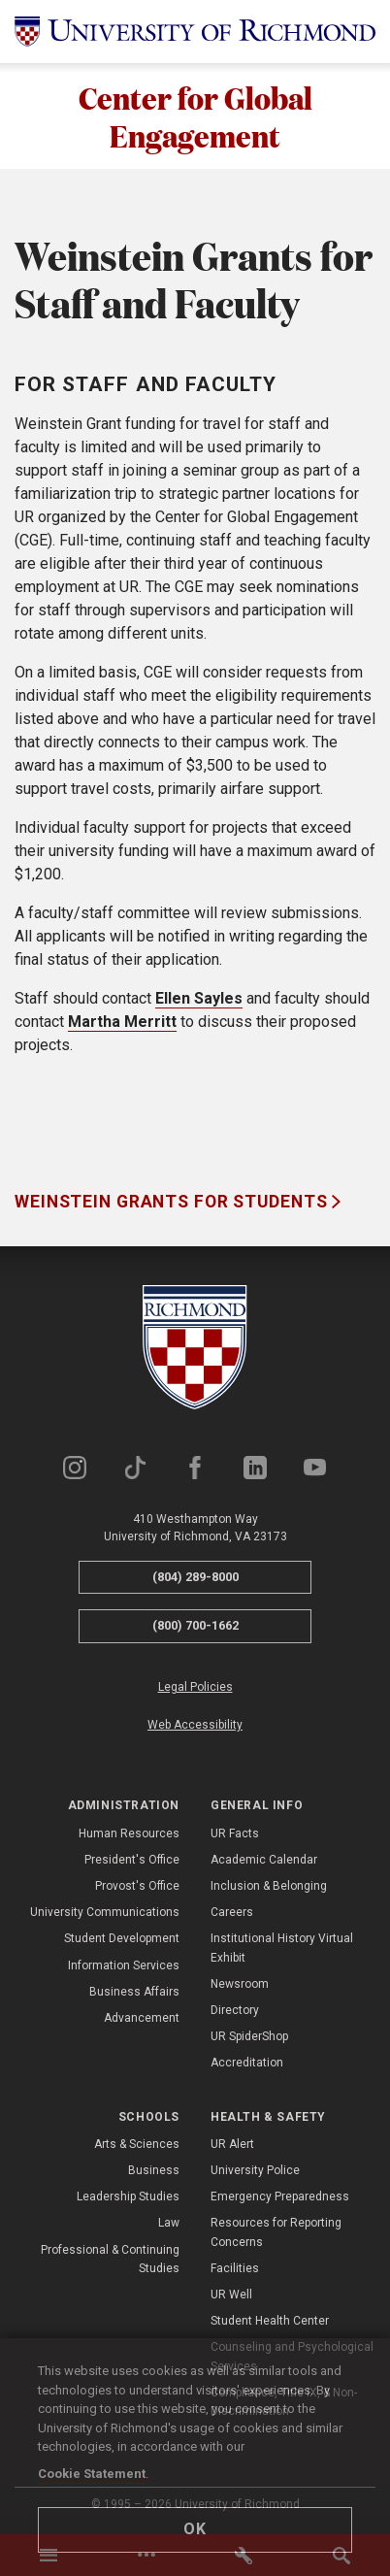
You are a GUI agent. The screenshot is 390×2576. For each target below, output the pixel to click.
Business (153, 2170)
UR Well (231, 2294)
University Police (255, 2170)
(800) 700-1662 (195, 1626)
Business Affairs (134, 1991)
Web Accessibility (195, 1725)
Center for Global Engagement (195, 116)
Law (168, 2223)
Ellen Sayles (199, 999)
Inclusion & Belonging (269, 1886)
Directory (235, 2010)
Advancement (141, 2018)
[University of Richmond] (195, 32)
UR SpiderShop (249, 2037)
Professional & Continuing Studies (110, 2259)
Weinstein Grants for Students (173, 1202)
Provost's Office (137, 1886)
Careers (232, 1913)
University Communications (104, 1913)
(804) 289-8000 (195, 1576)
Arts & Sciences (136, 2144)
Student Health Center (270, 2321)
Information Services (123, 1965)
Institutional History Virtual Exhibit (282, 1948)
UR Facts (235, 1833)
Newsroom (240, 1984)
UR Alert (232, 2144)
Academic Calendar (264, 1859)
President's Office (131, 1859)
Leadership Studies (128, 2197)
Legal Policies (195, 1687)
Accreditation (247, 2063)
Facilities (235, 2268)
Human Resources (129, 1833)
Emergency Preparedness (280, 2197)
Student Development (121, 1939)
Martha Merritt (122, 1022)
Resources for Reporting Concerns (276, 2233)
